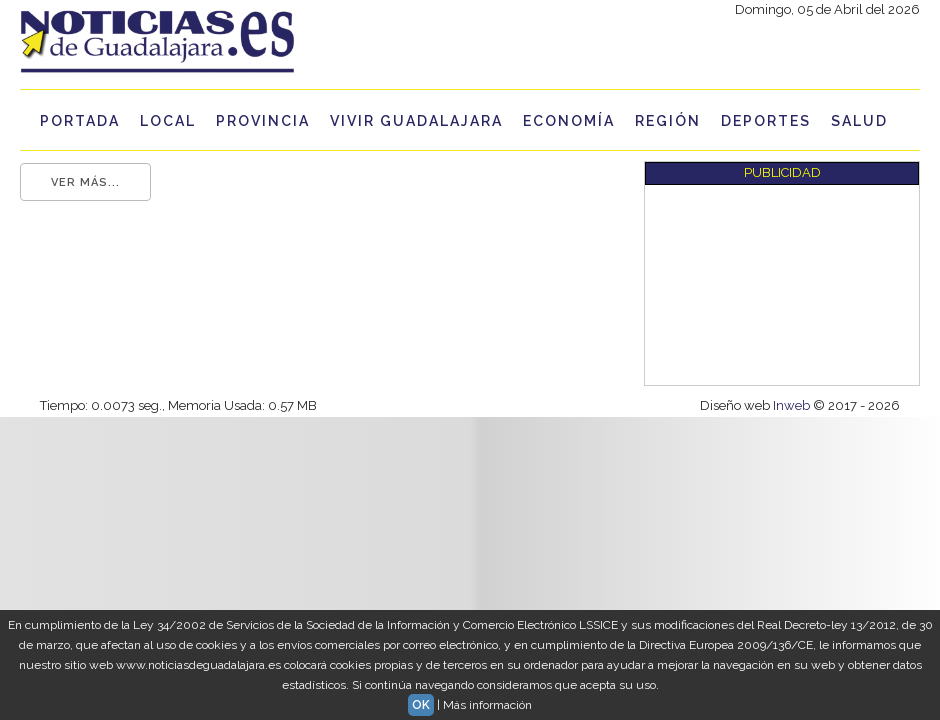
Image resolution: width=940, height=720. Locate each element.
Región (668, 121)
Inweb (793, 405)
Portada (80, 121)
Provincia (263, 121)
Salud (859, 121)
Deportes (766, 121)
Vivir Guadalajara (416, 121)
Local (168, 121)
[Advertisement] (752, 285)
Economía (569, 121)
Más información (487, 705)
